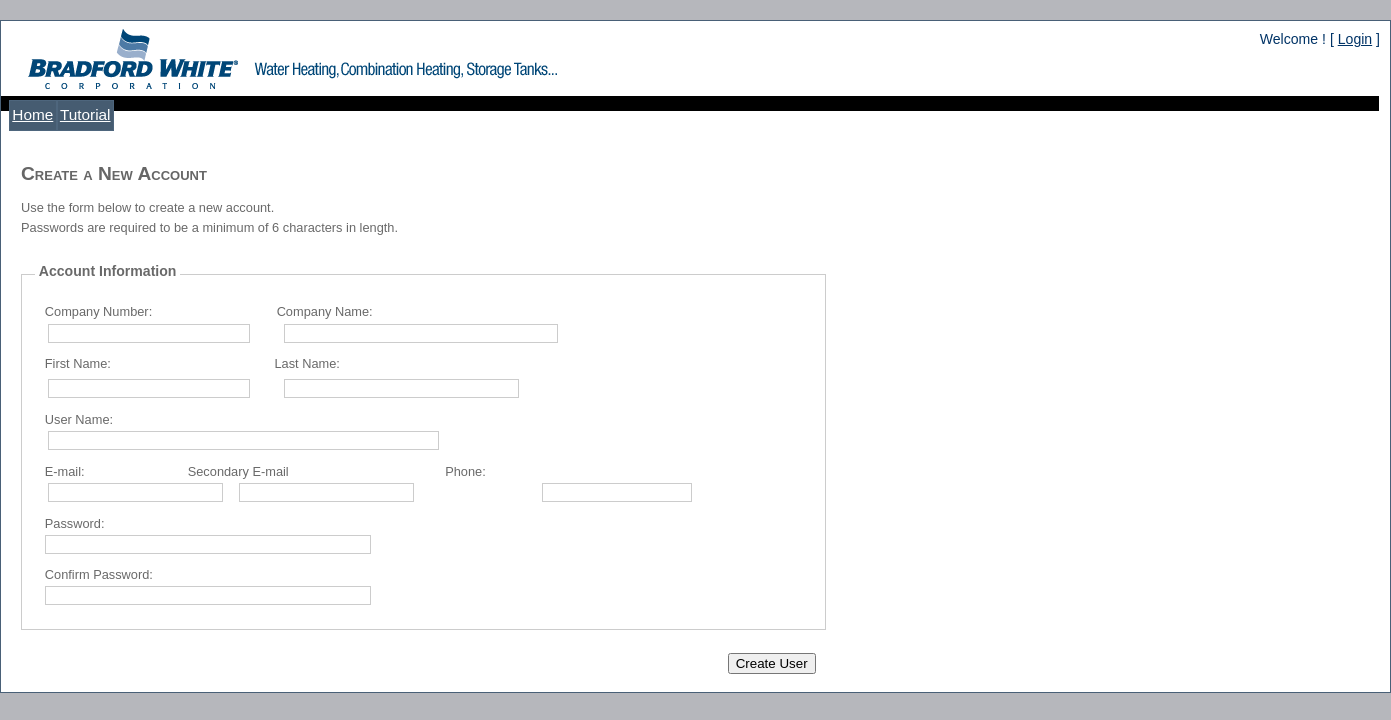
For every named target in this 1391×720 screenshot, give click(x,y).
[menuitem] (33, 115)
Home (32, 114)
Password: (75, 523)
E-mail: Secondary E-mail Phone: (265, 471)
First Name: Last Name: (192, 363)
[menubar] (61, 115)
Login (1355, 39)
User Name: (79, 419)
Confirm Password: (99, 574)
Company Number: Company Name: (209, 311)
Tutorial (85, 114)
